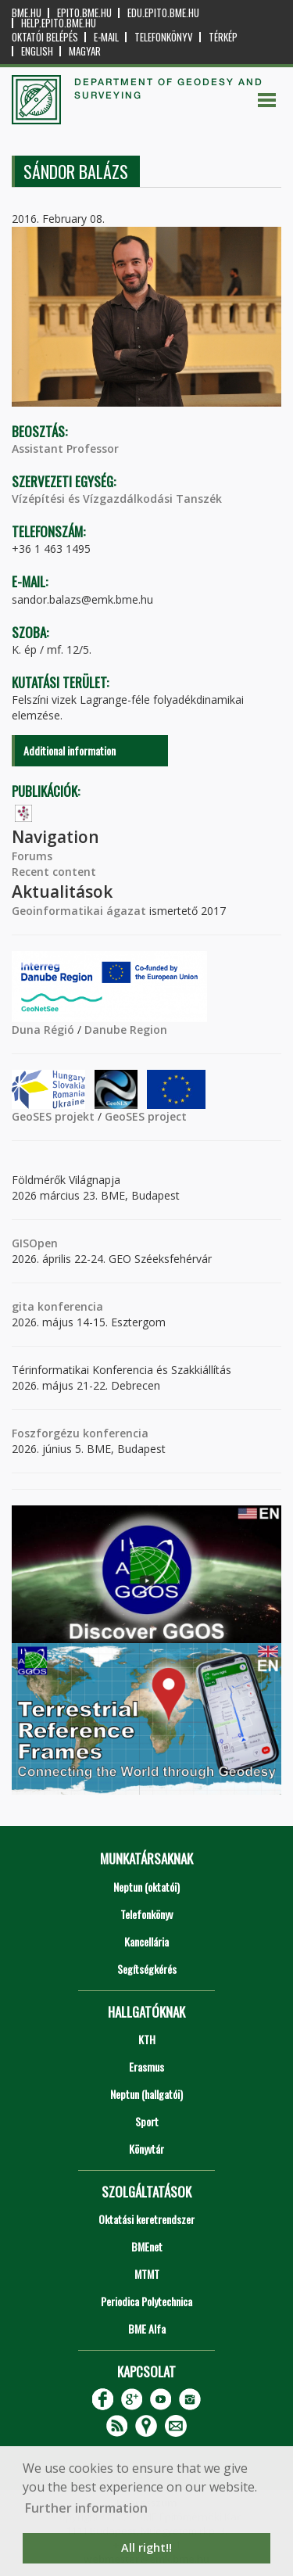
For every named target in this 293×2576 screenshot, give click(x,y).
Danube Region (125, 1029)
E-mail (106, 37)
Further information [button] (86, 2508)
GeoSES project (146, 1116)
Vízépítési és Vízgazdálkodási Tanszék (117, 498)
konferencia (68, 1306)
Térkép (223, 37)
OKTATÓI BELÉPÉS (45, 37)
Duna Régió (43, 1029)
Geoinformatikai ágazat (79, 910)
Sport (147, 2121)
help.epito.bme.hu (58, 23)
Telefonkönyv (163, 37)
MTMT (146, 2274)
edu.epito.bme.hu (163, 13)
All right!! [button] (146, 2547)
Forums (32, 856)
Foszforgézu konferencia (80, 1433)
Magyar (85, 51)
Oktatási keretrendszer (146, 2219)
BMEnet (147, 2246)
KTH (146, 2039)
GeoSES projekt (53, 1116)
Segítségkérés (147, 1969)
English (37, 51)
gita (23, 1306)
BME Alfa (147, 2328)
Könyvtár (146, 2148)
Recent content (54, 871)
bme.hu (26, 13)
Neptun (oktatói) (146, 1886)
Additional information (69, 750)
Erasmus (146, 2066)
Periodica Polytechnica (146, 2301)
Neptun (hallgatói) (146, 2094)
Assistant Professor (65, 448)
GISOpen (35, 1243)
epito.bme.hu (84, 13)
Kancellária (146, 1941)
